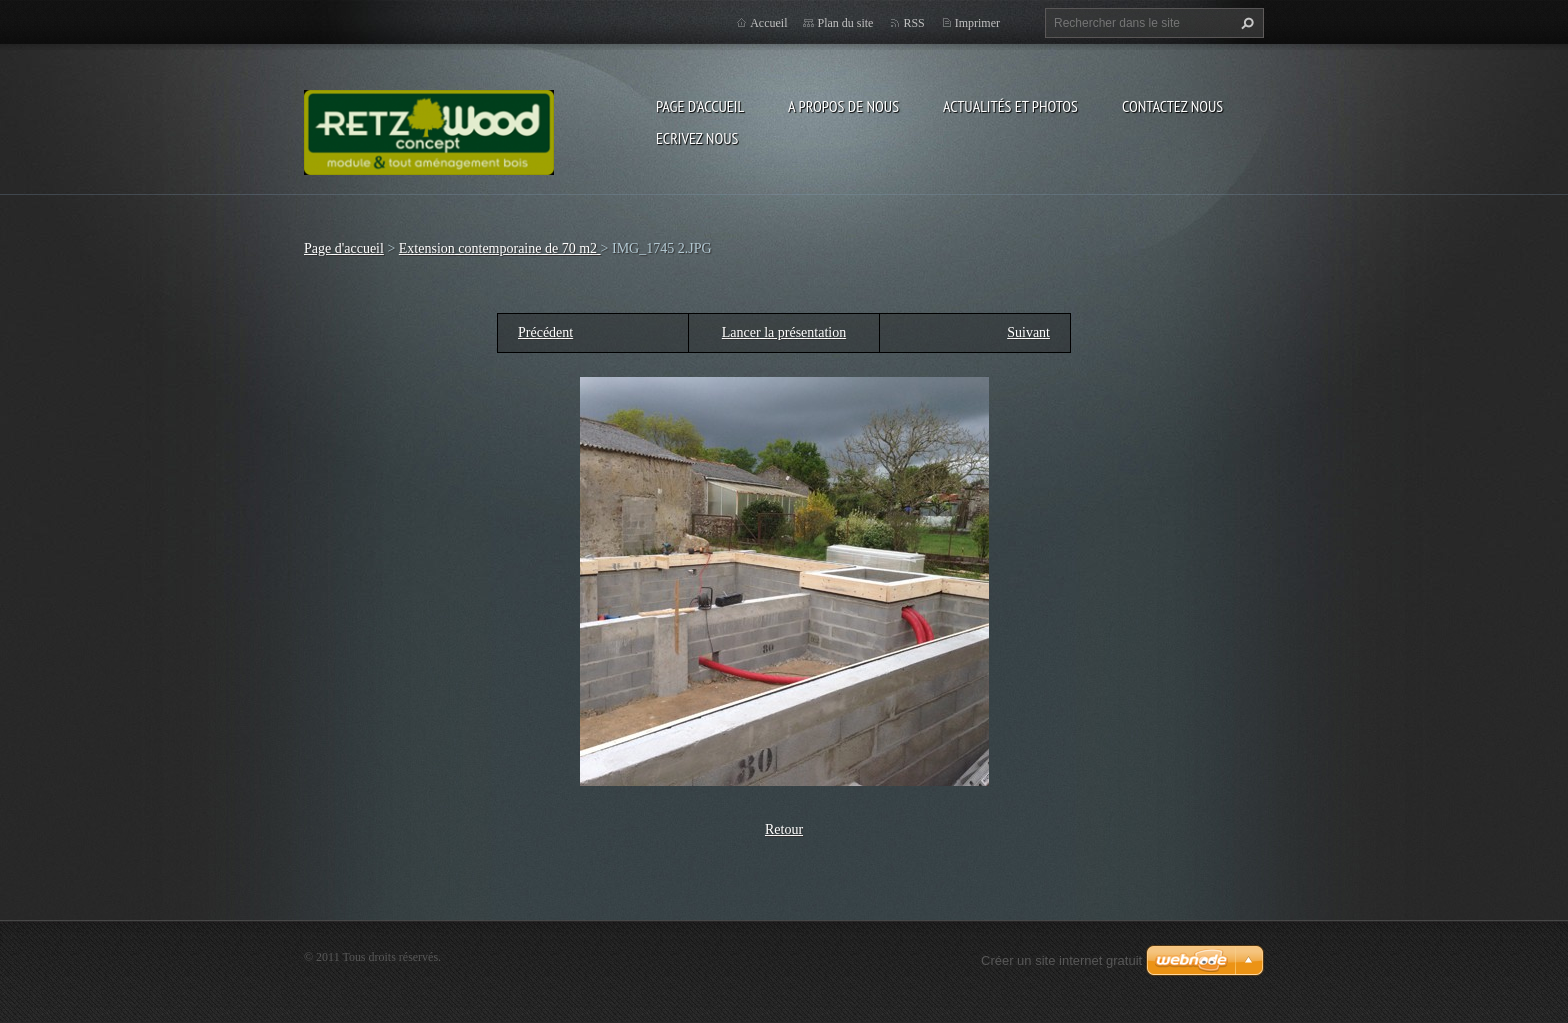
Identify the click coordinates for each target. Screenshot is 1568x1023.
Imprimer (977, 23)
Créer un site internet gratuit (1061, 960)
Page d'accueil (700, 106)
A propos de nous (843, 106)
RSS (913, 23)
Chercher (1245, 23)
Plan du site (845, 23)
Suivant (1028, 332)
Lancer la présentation (784, 332)
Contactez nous (1172, 106)
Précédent (545, 332)
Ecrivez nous (697, 138)
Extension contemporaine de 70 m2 (500, 248)
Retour (784, 829)
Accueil (768, 23)
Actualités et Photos (1010, 106)
